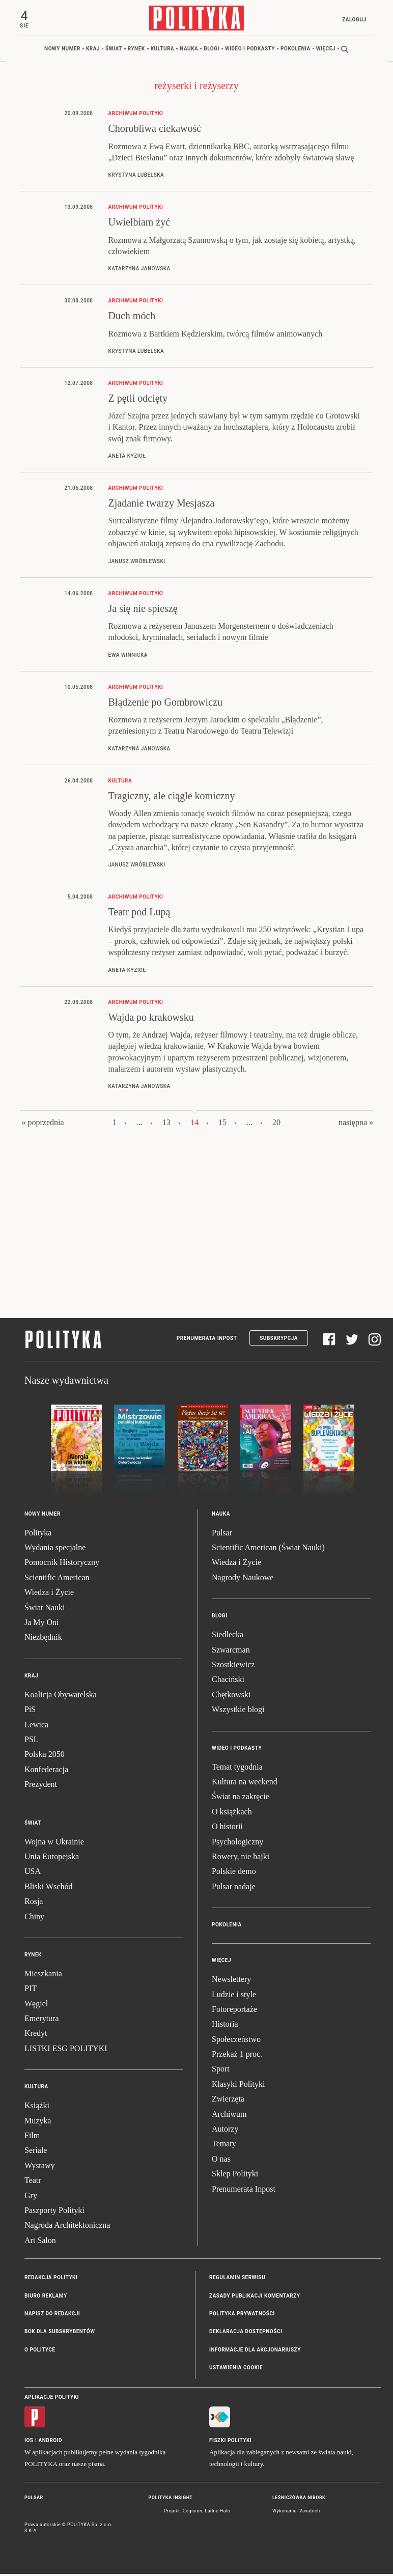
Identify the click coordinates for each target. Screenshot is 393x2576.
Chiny (34, 1918)
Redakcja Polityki (50, 2279)
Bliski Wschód (48, 1888)
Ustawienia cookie (236, 2369)
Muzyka (37, 2122)
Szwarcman (231, 1651)
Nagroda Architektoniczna (67, 2227)
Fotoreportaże (234, 2011)
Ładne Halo (217, 2512)
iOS (28, 2442)
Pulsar (222, 1534)
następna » (356, 1124)
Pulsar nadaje (234, 1888)
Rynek (136, 50)
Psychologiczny (237, 1843)
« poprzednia (42, 1124)
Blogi (211, 50)
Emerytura (41, 2020)
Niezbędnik (43, 1639)
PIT (30, 1990)
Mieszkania (43, 1975)
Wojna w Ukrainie (54, 1843)
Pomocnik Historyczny (61, 1564)
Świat (113, 50)
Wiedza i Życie (49, 1594)
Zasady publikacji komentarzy (254, 2297)
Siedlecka (227, 1636)
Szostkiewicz (233, 1666)
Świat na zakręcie (240, 1798)
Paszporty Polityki (54, 2212)
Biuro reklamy (45, 2297)
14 (194, 1124)
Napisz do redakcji (52, 2315)
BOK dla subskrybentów (59, 2333)
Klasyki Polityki (238, 2086)
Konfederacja (46, 1771)
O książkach (232, 1813)
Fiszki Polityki (230, 2442)
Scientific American (57, 1579)
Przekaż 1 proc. (237, 2056)
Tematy (224, 2145)
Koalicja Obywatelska (60, 1696)
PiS (30, 1711)
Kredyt (35, 2035)
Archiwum (229, 2115)
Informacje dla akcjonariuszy (255, 2352)
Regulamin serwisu (237, 2279)
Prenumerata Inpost (207, 1340)
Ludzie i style (234, 1996)
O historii (227, 1828)
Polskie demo (234, 1873)
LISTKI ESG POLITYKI (65, 2050)
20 (276, 1124)
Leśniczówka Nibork (298, 2499)
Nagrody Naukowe (242, 1579)
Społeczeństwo (236, 2040)
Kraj (93, 50)
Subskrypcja (279, 1340)
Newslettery (231, 1981)
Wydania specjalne (55, 1549)
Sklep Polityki (235, 2175)
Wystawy (39, 2167)
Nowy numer (62, 50)
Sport (221, 2070)
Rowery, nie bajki (240, 1858)
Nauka (189, 50)
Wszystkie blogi (238, 1711)
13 (166, 1124)
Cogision (193, 2512)
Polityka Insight (171, 2499)
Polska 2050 (44, 1756)
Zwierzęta (228, 2100)
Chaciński (228, 1681)
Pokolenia (295, 50)
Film (32, 2137)
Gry (30, 2197)
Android (51, 2442)
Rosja (33, 1903)
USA (32, 1873)
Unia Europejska (51, 1858)
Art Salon (40, 2242)
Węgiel (36, 2005)
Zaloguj (352, 19)
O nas (221, 2161)
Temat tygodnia (237, 1768)
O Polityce (39, 2352)
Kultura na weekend (244, 1783)
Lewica (36, 1726)
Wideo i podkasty (250, 50)
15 (222, 1124)
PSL (31, 1741)
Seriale (35, 2152)
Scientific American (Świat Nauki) (268, 1549)
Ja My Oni (41, 1624)
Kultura (163, 50)
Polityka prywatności (242, 2315)
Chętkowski (231, 1696)
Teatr (32, 2182)
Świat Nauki (44, 1609)
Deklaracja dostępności (245, 2333)
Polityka (37, 1534)
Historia (225, 2026)
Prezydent (40, 1786)
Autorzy (225, 2130)
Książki (36, 2107)
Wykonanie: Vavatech (296, 2512)
